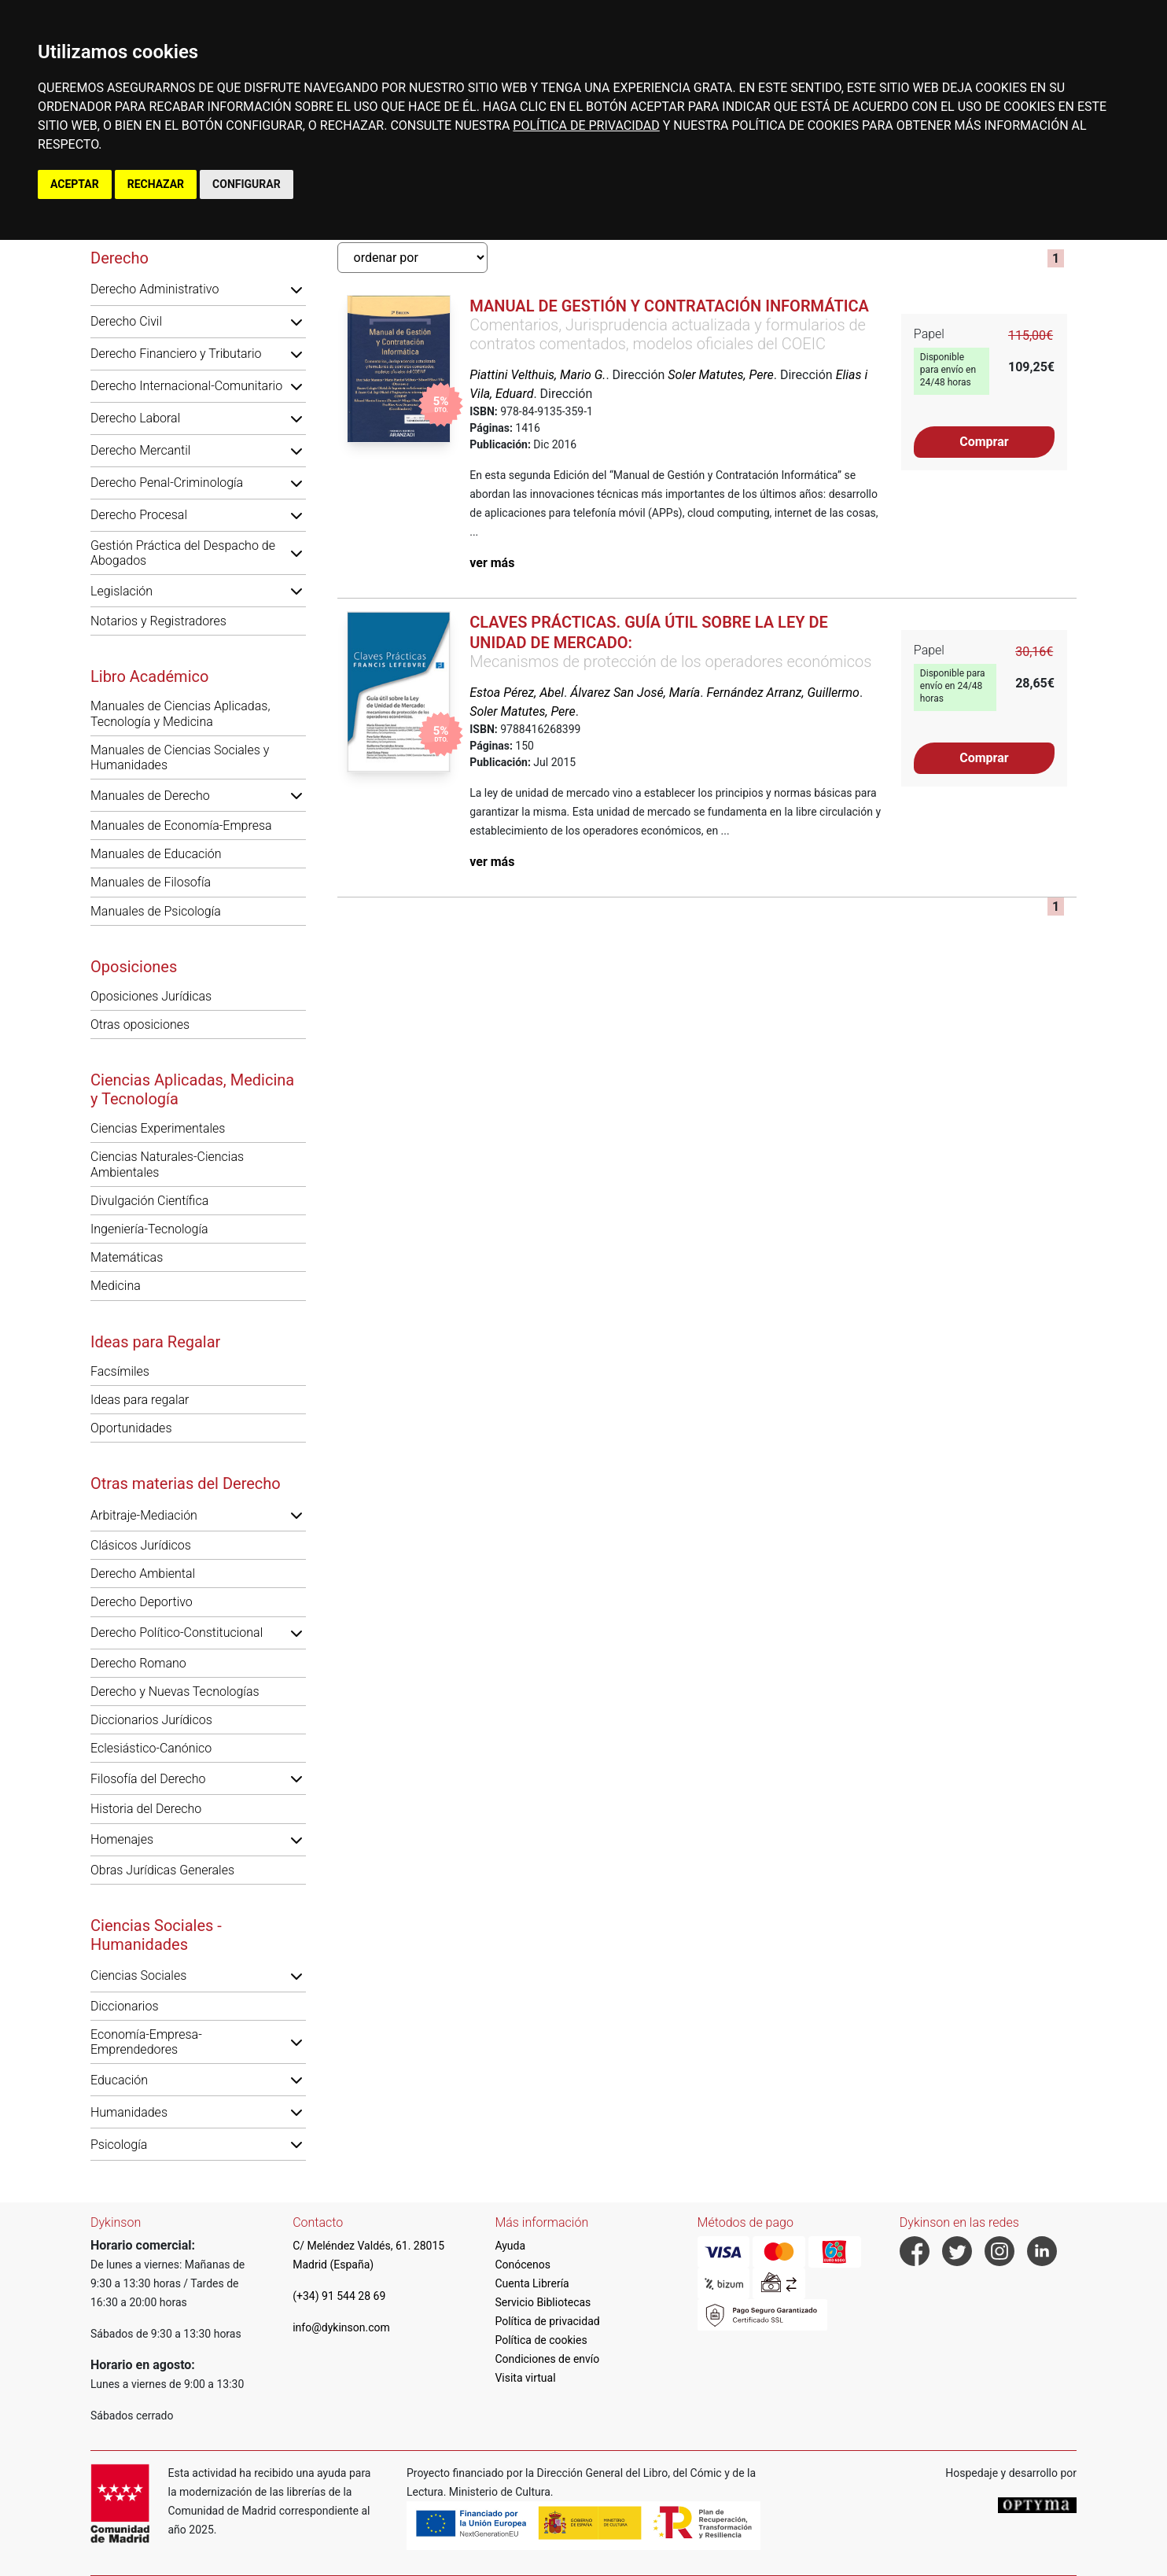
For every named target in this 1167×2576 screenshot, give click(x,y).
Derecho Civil (126, 321)
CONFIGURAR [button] (246, 184)
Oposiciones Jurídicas (151, 996)
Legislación (121, 591)
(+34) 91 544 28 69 (339, 2296)
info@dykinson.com (341, 2327)
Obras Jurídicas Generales (162, 1870)
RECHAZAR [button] (155, 184)
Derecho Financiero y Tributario (176, 353)
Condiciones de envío (547, 2359)
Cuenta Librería (532, 2283)
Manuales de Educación (156, 853)
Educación (119, 2080)
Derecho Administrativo (154, 289)
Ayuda (510, 2245)
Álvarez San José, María (635, 692)
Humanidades (129, 2112)
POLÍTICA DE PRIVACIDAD (586, 125)
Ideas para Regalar (155, 1341)
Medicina (115, 1285)
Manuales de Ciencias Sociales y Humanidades (179, 757)
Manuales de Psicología (155, 911)
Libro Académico (149, 676)
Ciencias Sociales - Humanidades (156, 1935)
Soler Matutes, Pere (720, 374)
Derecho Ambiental (142, 1573)
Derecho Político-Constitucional (176, 1632)
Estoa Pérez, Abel (516, 692)
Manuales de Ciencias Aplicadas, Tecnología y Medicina (180, 713)
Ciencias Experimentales (157, 1128)
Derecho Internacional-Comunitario (186, 385)
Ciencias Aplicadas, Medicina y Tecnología (192, 1089)
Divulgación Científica (149, 1200)
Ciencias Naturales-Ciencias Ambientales (167, 1164)
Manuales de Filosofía (150, 882)
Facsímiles (119, 1371)
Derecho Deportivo (141, 1601)
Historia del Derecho (145, 1808)
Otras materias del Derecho (185, 1483)
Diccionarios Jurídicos (151, 1719)
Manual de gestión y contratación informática (669, 306)
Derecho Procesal (138, 514)
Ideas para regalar (139, 1399)
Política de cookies (541, 2340)
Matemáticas (126, 1257)
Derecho (119, 258)
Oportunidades (131, 1428)
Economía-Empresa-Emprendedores (146, 2042)
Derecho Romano (138, 1663)
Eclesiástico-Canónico (151, 1748)
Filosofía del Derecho (147, 1778)
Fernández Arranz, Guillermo (783, 692)
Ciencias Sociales (138, 1975)
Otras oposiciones (140, 1024)
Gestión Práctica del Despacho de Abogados (182, 553)
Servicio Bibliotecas (543, 2302)
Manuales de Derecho (150, 795)
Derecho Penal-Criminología (166, 482)
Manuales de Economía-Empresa (181, 825)
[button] (296, 289)
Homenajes (121, 1839)
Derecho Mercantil (140, 450)
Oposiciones (133, 966)
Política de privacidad (547, 2321)
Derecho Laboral (135, 418)
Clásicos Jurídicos (140, 1545)
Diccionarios (124, 2006)
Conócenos (522, 2264)
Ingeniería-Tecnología (149, 1229)
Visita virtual (525, 2377)
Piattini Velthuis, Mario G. (537, 374)
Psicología (118, 2144)
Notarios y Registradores (158, 621)
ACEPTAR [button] (74, 184)
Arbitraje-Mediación (143, 1515)
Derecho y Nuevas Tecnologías (175, 1691)
